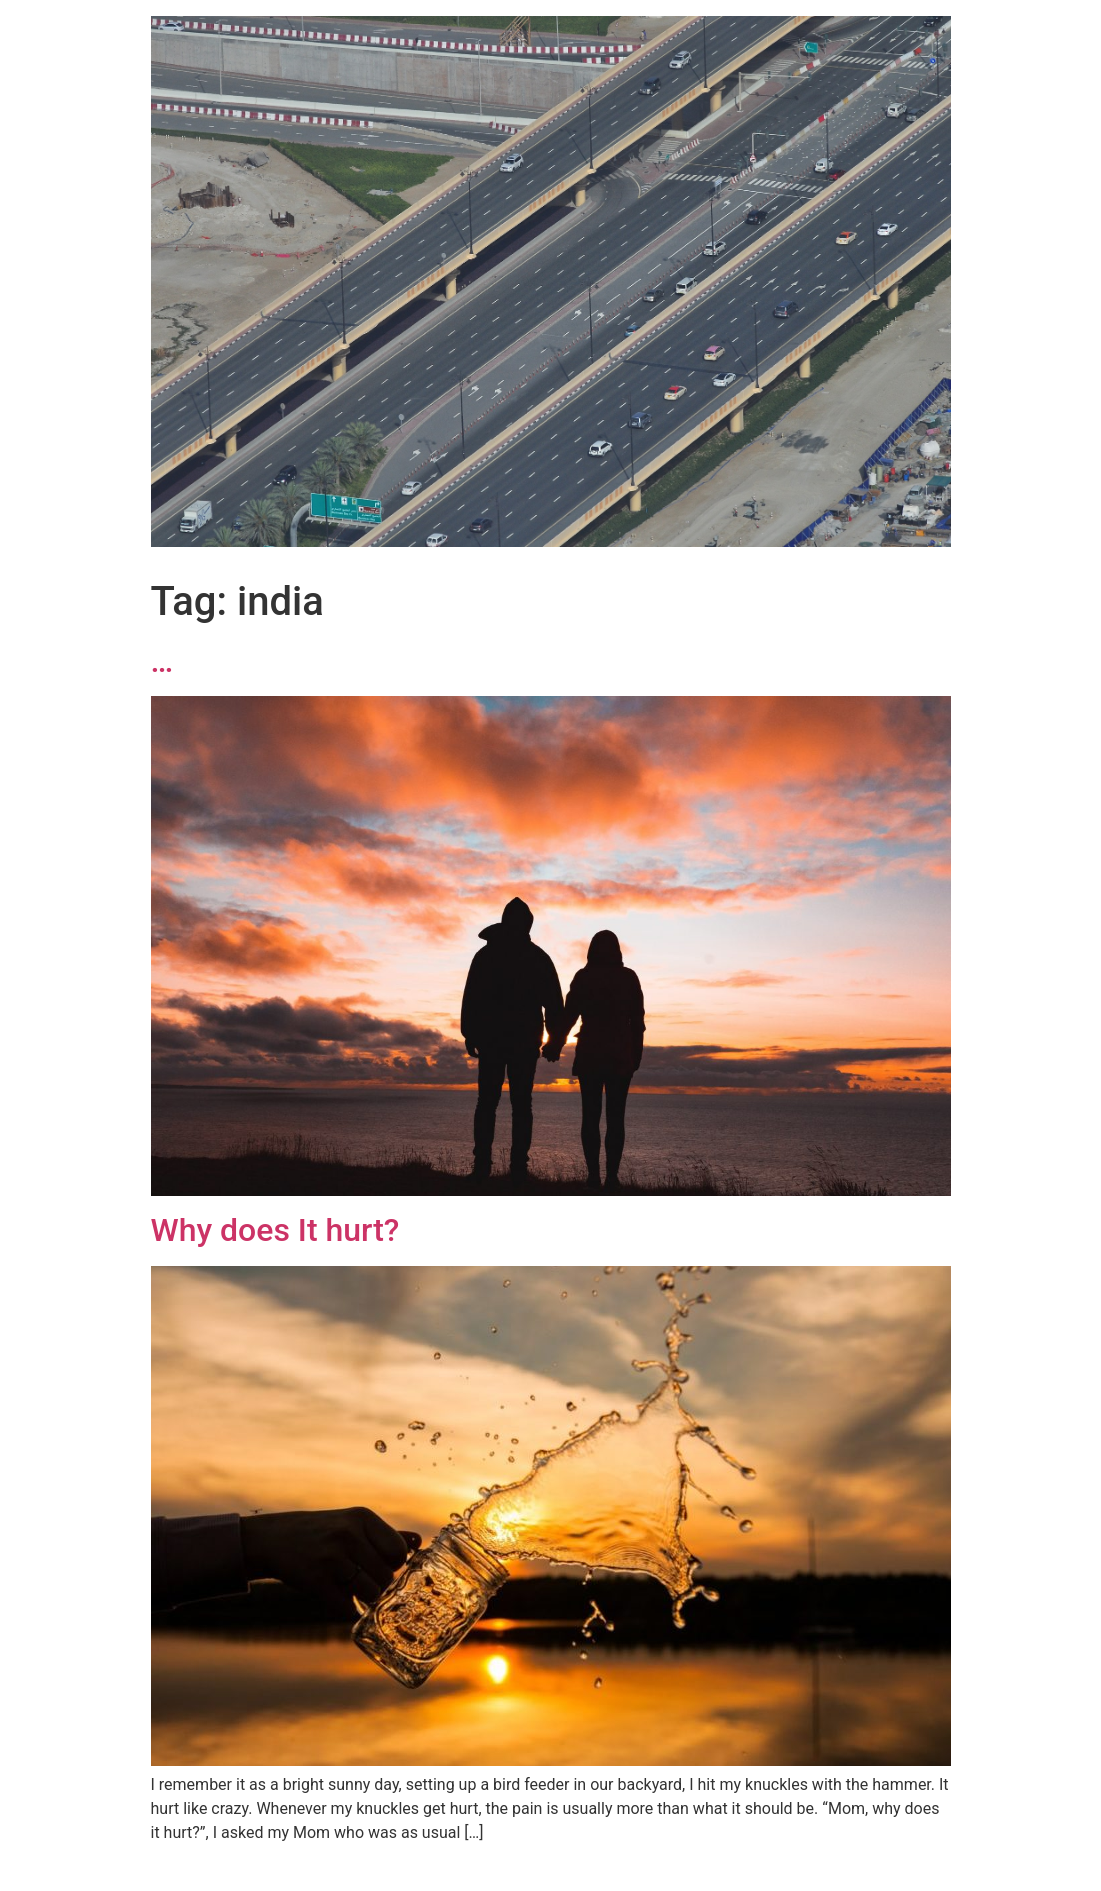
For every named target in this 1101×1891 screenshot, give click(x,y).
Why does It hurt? (275, 1230)
